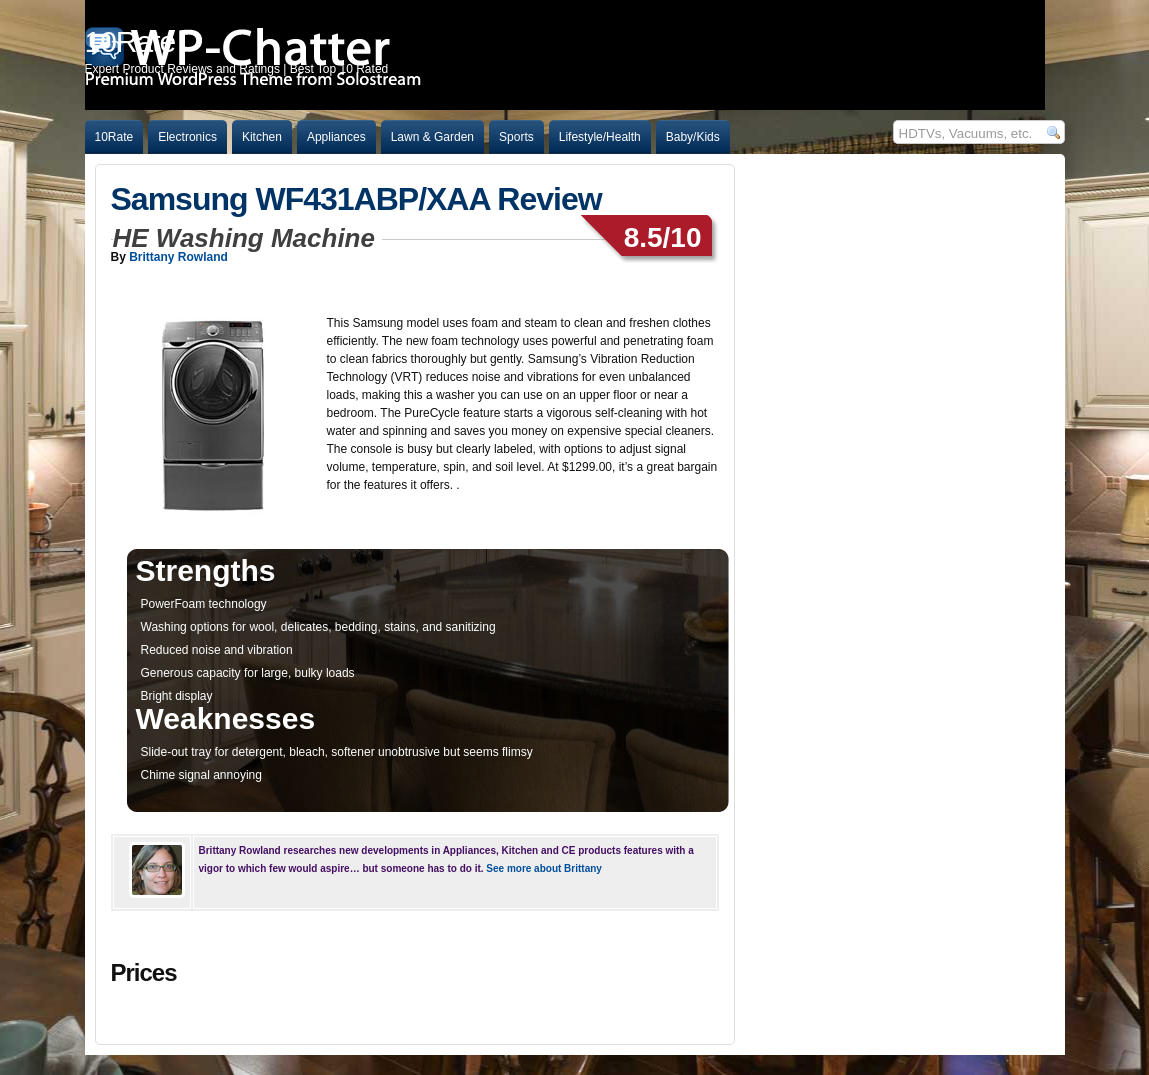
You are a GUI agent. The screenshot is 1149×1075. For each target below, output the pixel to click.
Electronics (187, 137)
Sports (516, 137)
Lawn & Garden (432, 137)
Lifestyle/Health (600, 137)
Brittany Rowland (178, 257)
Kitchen (262, 137)
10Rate (114, 137)
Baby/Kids (693, 137)
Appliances (336, 137)
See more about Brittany (544, 868)
